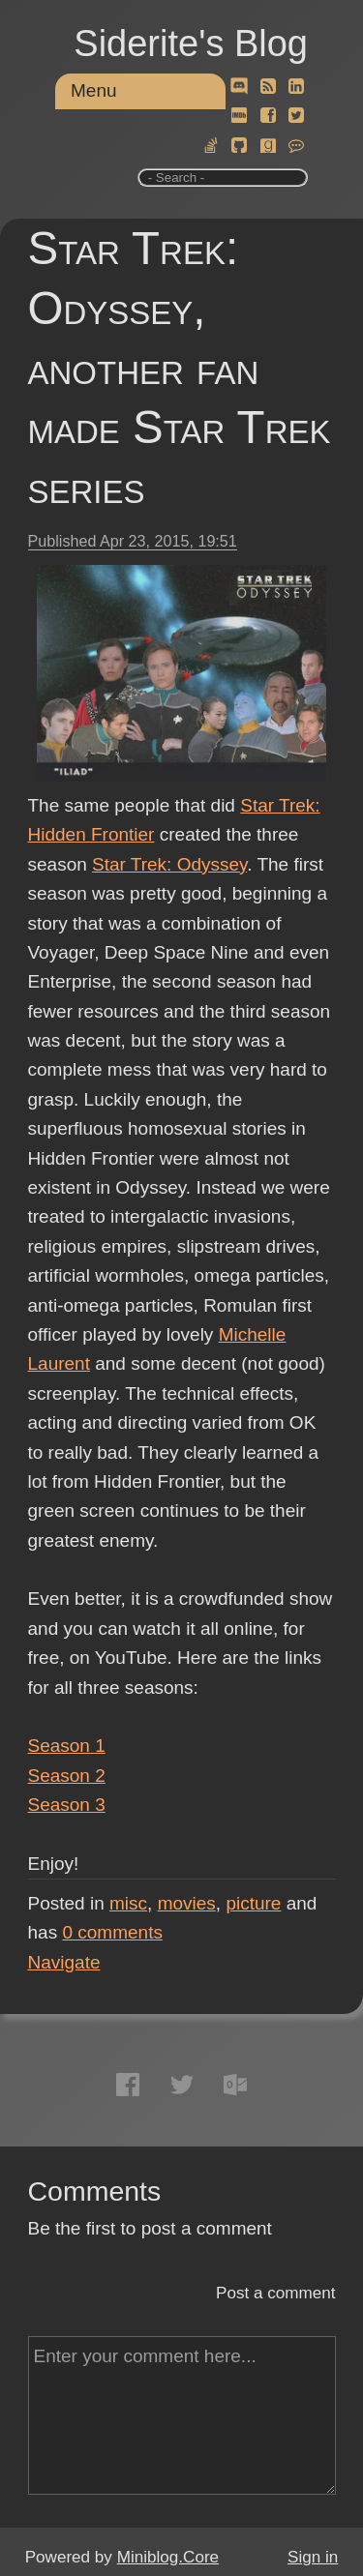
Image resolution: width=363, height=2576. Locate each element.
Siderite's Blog (191, 43)
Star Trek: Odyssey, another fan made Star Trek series (179, 367)
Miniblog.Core (168, 2557)
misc (128, 1903)
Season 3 (67, 1804)
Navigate (64, 1962)
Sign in (312, 2557)
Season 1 (67, 1745)
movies (187, 1903)
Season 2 (67, 1775)
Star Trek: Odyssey (169, 864)
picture (253, 1903)
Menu (94, 90)
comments (112, 1932)
